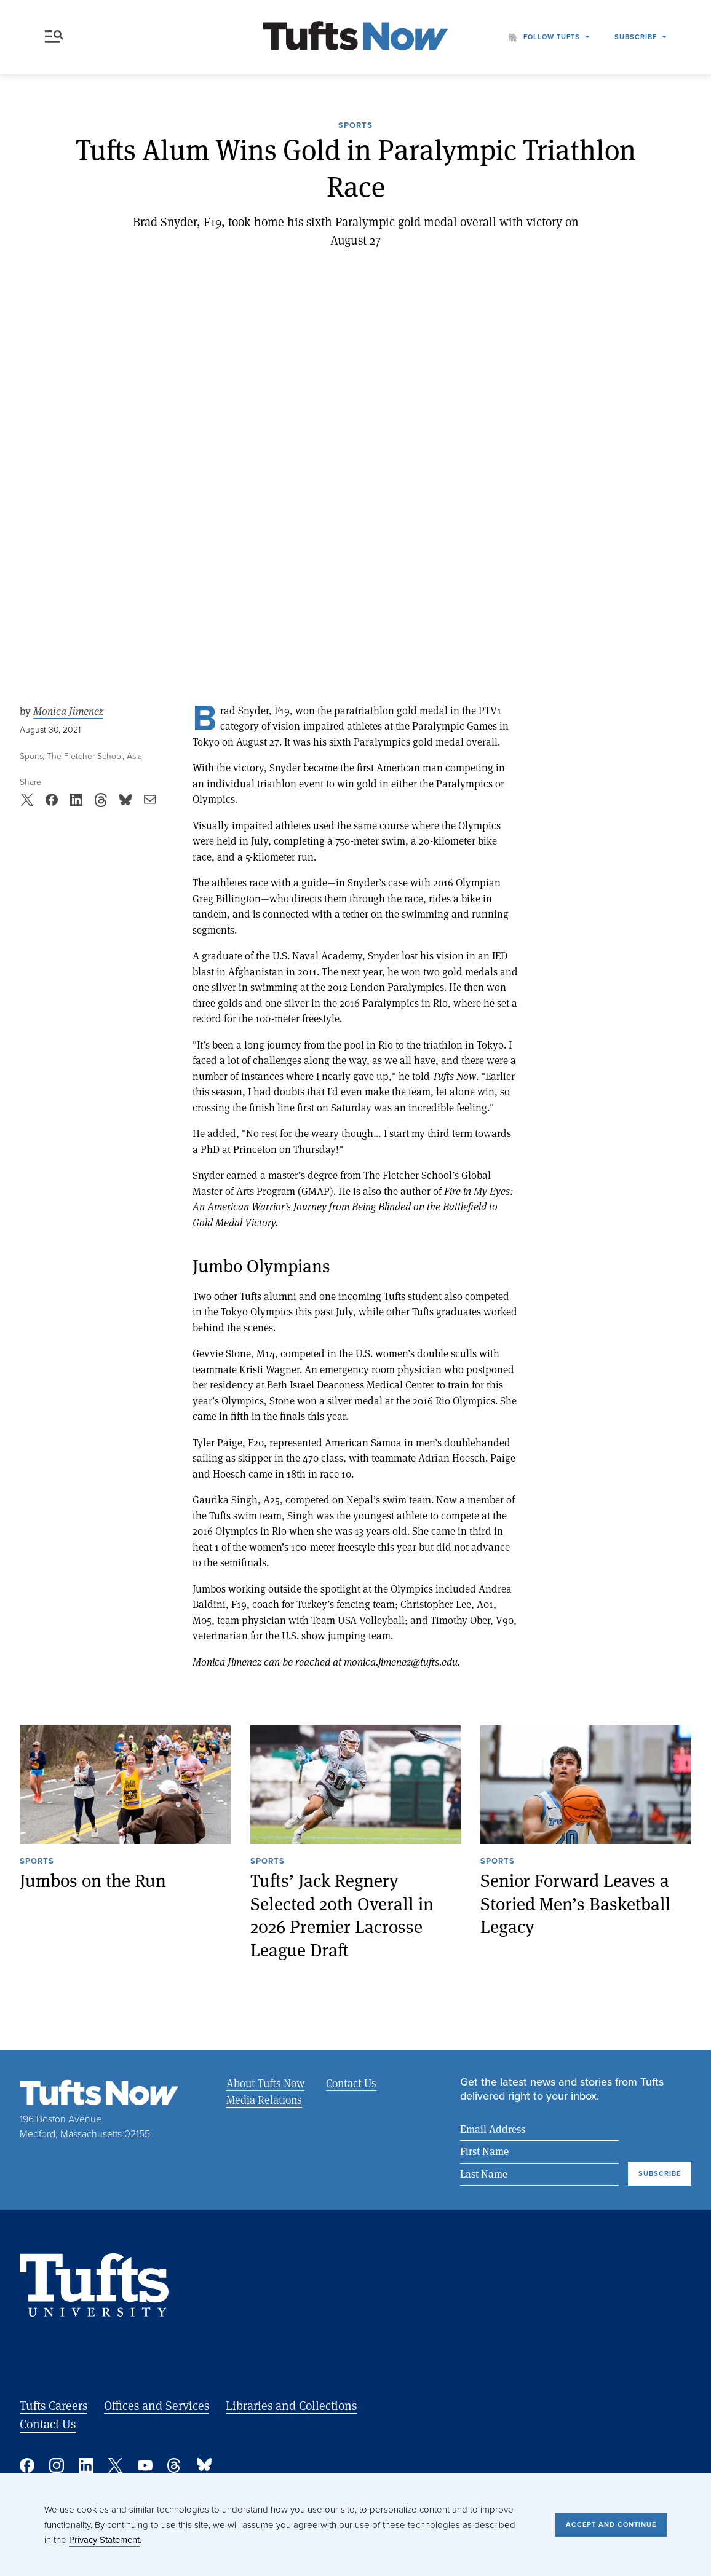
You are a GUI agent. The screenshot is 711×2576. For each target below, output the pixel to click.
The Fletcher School (85, 756)
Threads (174, 2465)
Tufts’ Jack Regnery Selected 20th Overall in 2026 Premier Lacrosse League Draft (342, 1915)
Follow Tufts (551, 37)
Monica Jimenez (68, 711)
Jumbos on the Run (93, 1880)
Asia (134, 756)
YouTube (145, 2465)
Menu (54, 37)
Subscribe (635, 37)
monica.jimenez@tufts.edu (401, 1662)
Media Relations (264, 2099)
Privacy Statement (104, 2539)
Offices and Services (156, 2405)
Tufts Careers (53, 2405)
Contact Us (351, 2083)
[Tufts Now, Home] (355, 37)
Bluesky (204, 2465)
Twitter (115, 2465)
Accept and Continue (611, 2524)
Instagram (56, 2465)
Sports (355, 126)
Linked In (86, 2465)
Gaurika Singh (225, 1499)
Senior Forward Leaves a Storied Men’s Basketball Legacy (575, 1903)
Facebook (27, 2465)
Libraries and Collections (291, 2405)
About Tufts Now (265, 2083)
